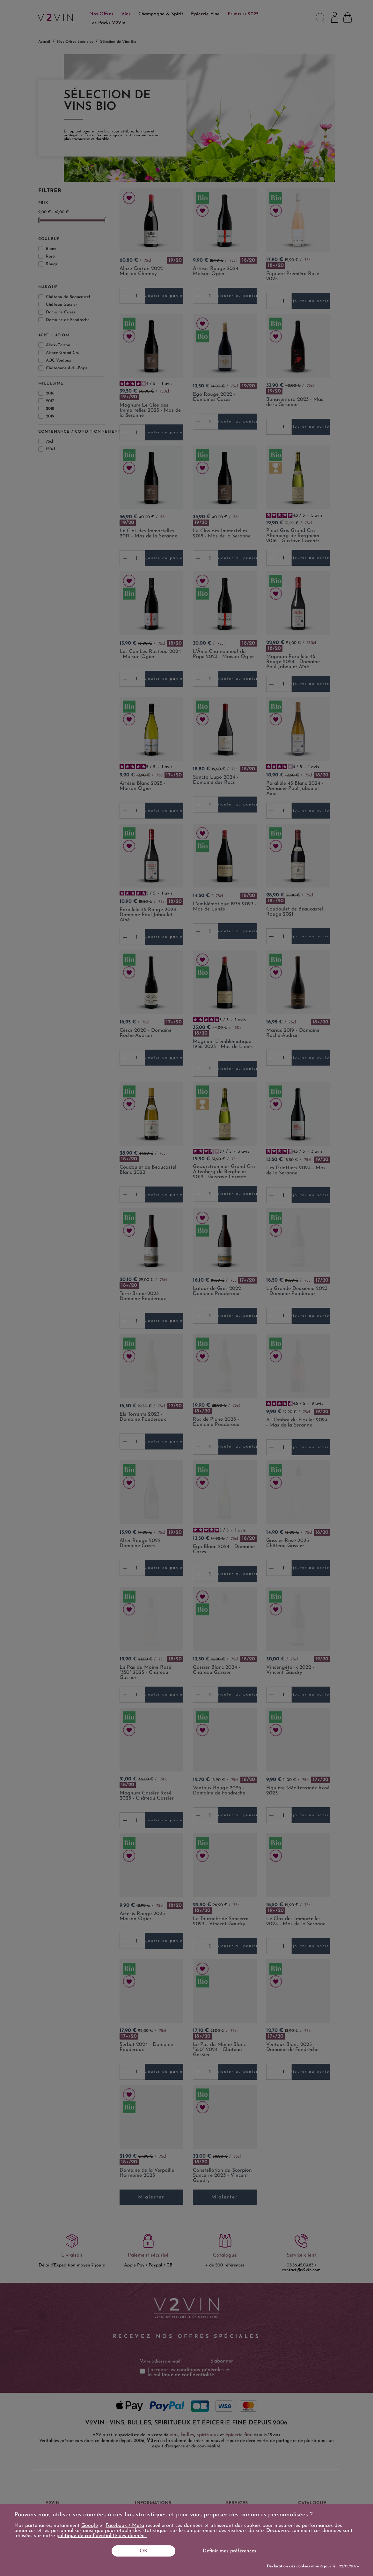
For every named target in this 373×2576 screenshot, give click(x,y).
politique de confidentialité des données (101, 2535)
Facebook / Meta (125, 2525)
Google (89, 2525)
